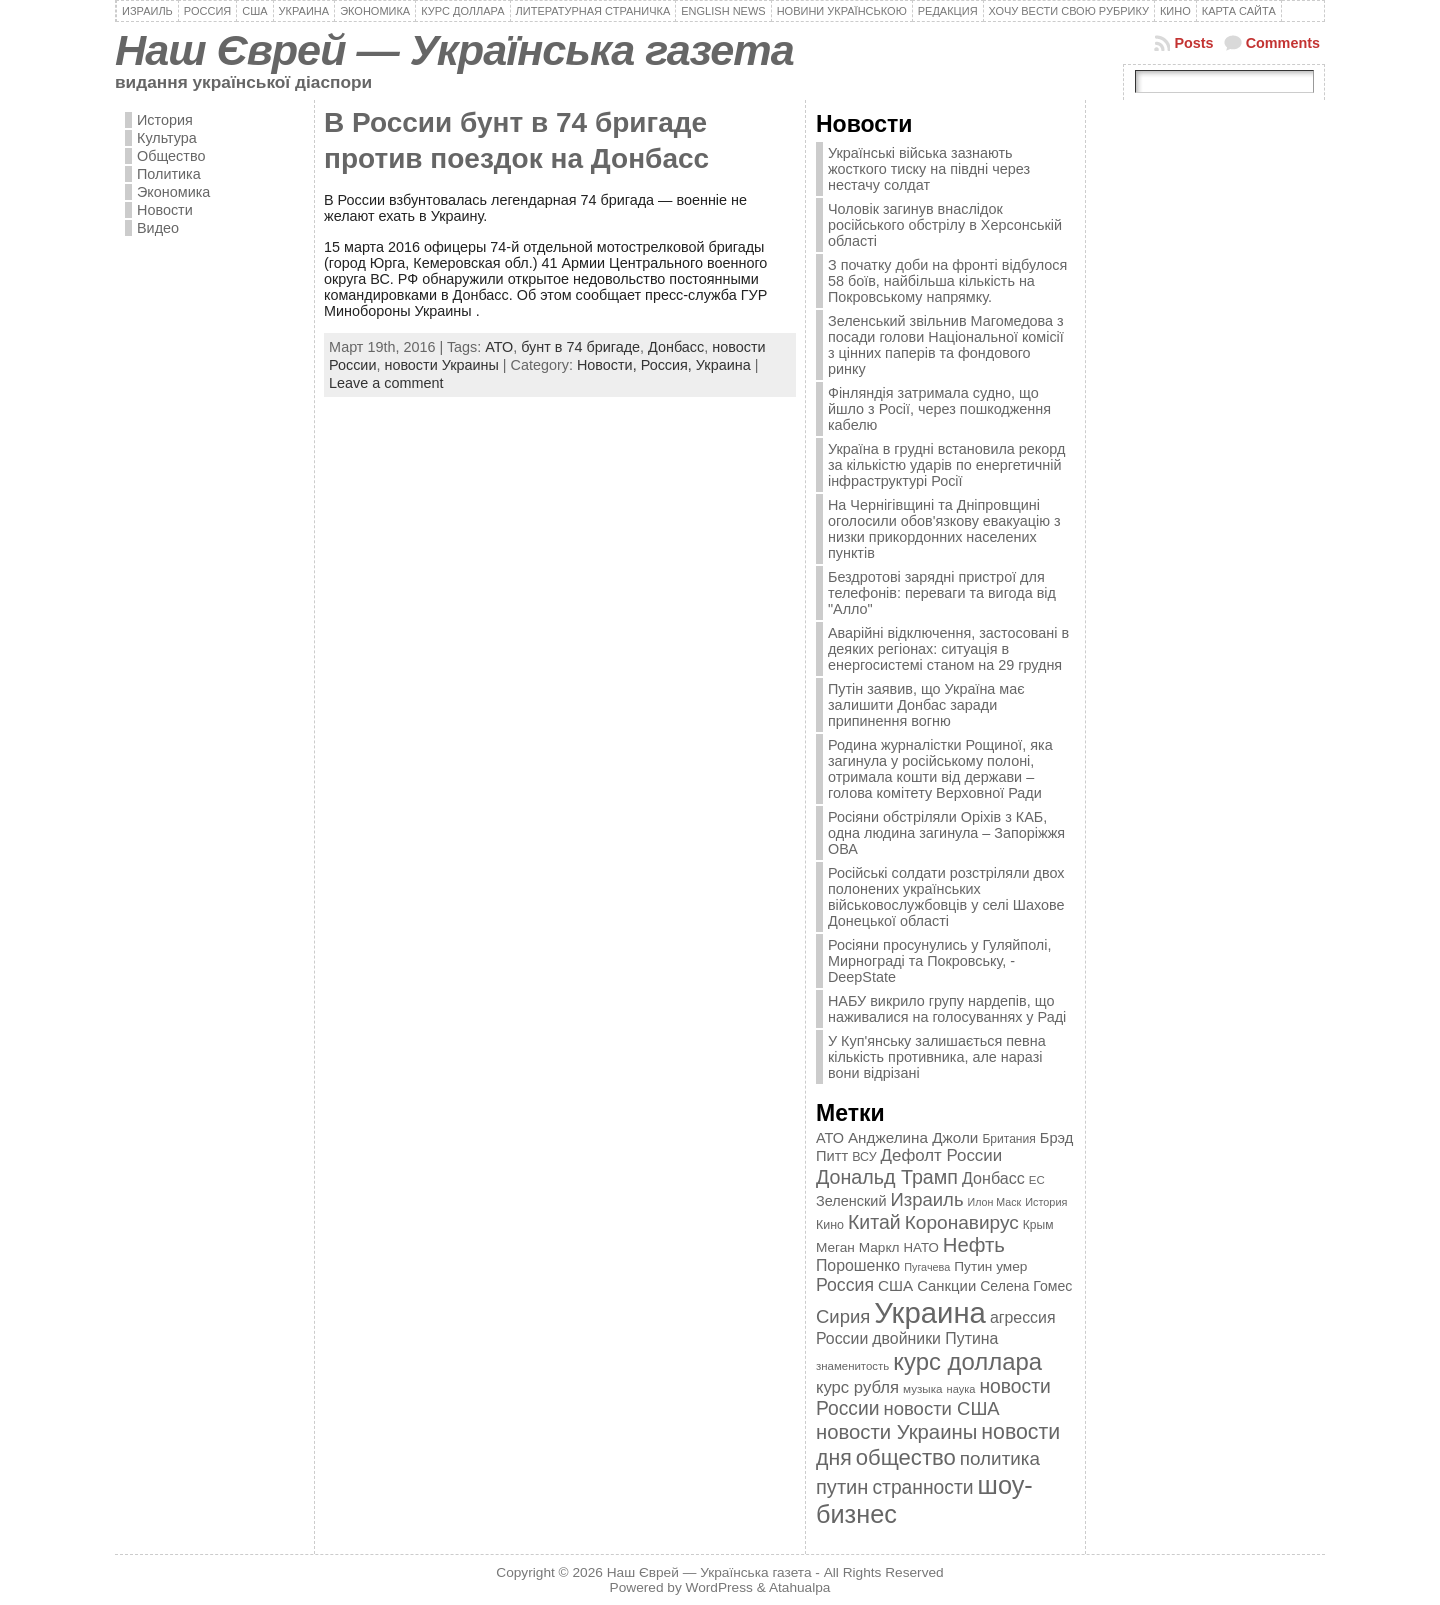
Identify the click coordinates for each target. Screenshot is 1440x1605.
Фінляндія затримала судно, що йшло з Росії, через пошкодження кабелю (939, 409)
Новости (165, 210)
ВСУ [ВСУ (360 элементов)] (864, 1157)
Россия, (668, 365)
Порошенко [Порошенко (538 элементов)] (858, 1265)
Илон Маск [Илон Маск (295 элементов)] (995, 1202)
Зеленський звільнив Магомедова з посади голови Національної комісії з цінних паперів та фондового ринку (946, 345)
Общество (171, 156)
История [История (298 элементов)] (1046, 1202)
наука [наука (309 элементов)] (961, 1389)
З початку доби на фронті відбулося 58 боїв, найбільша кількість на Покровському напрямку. (947, 281)
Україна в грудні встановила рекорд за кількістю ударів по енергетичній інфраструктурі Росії (946, 465)
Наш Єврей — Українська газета (454, 50)
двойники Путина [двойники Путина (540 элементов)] (935, 1338)
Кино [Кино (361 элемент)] (830, 1225)
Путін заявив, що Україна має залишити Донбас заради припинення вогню (926, 705)
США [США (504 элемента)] (895, 1285)
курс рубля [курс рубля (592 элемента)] (857, 1387)
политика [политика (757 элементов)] (1000, 1458)
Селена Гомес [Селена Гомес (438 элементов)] (1026, 1286)
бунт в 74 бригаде (580, 347)
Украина (723, 365)
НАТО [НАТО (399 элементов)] (921, 1247)
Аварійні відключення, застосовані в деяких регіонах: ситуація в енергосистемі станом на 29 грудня (948, 649)
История (165, 120)
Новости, (609, 365)
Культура (167, 138)
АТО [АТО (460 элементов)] (830, 1138)
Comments (1283, 43)
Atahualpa (800, 1587)
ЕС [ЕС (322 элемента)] (1037, 1180)
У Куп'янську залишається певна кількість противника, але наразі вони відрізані (937, 1057)
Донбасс (676, 347)
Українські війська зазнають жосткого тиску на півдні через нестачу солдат (929, 169)
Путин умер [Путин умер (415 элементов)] (990, 1266)
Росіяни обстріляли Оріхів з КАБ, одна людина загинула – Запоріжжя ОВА (946, 833)
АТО (499, 347)
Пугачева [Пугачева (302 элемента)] (927, 1267)
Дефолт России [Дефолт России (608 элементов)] (942, 1155)
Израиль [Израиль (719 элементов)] (926, 1199)
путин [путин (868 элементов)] (842, 1487)
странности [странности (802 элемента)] (922, 1487)
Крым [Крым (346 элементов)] (1038, 1225)
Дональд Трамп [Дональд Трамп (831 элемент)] (887, 1177)
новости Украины (441, 365)
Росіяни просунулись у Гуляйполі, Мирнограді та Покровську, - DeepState (939, 961)
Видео (158, 228)
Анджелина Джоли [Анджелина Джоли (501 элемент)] (913, 1137)
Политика (169, 174)
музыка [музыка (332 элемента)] (923, 1388)
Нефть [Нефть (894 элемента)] (974, 1245)
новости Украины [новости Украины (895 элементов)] (896, 1432)
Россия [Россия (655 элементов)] (845, 1285)
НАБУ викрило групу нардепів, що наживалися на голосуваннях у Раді (947, 1009)
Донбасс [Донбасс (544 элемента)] (993, 1178)
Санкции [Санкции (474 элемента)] (946, 1286)
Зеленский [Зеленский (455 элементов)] (851, 1201)
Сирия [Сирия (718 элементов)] (843, 1316)
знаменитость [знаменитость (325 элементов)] (852, 1366)
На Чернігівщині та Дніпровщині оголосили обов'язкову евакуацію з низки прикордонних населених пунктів (944, 529)
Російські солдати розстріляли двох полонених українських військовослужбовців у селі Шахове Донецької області (946, 897)
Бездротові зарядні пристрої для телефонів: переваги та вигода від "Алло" (942, 593)
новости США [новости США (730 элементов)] (942, 1408)
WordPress (719, 1587)
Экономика (173, 192)
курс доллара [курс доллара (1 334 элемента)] (967, 1361)
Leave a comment (386, 383)
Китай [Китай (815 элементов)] (874, 1222)
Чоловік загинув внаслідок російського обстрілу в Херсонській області (945, 225)
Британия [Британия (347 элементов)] (1008, 1139)
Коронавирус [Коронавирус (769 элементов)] (962, 1222)
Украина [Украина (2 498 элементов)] (930, 1312)
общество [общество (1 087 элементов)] (906, 1457)
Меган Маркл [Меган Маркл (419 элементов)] (858, 1247)
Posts (1193, 43)
